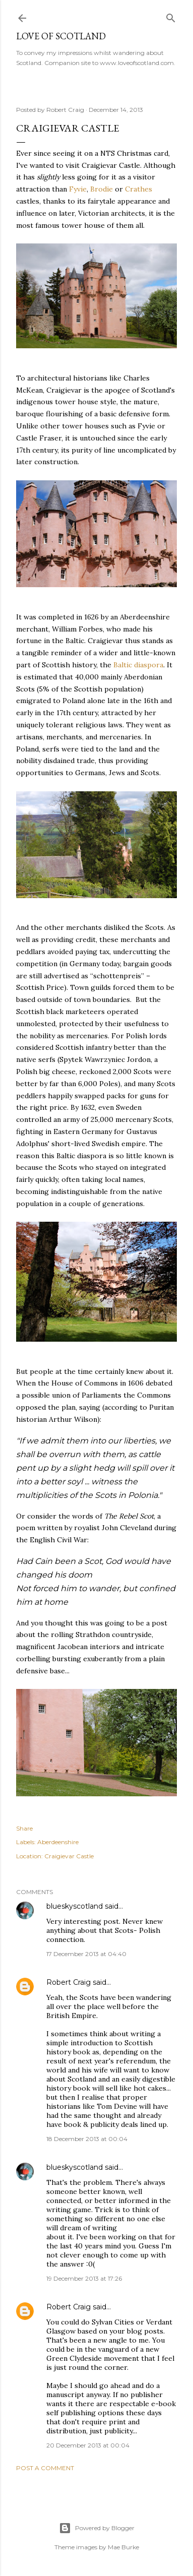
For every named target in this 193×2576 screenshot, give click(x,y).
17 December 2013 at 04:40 (86, 1954)
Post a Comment (45, 2468)
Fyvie (78, 189)
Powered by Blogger (97, 2528)
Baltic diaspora (138, 664)
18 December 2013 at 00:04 (86, 2139)
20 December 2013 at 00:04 (88, 2445)
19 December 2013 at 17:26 (84, 2278)
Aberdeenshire (58, 1842)
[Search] (171, 16)
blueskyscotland (74, 1906)
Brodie (102, 189)
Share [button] (24, 1828)
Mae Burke (123, 2547)
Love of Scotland (61, 36)
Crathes (138, 189)
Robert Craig (68, 1982)
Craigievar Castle (69, 1856)
